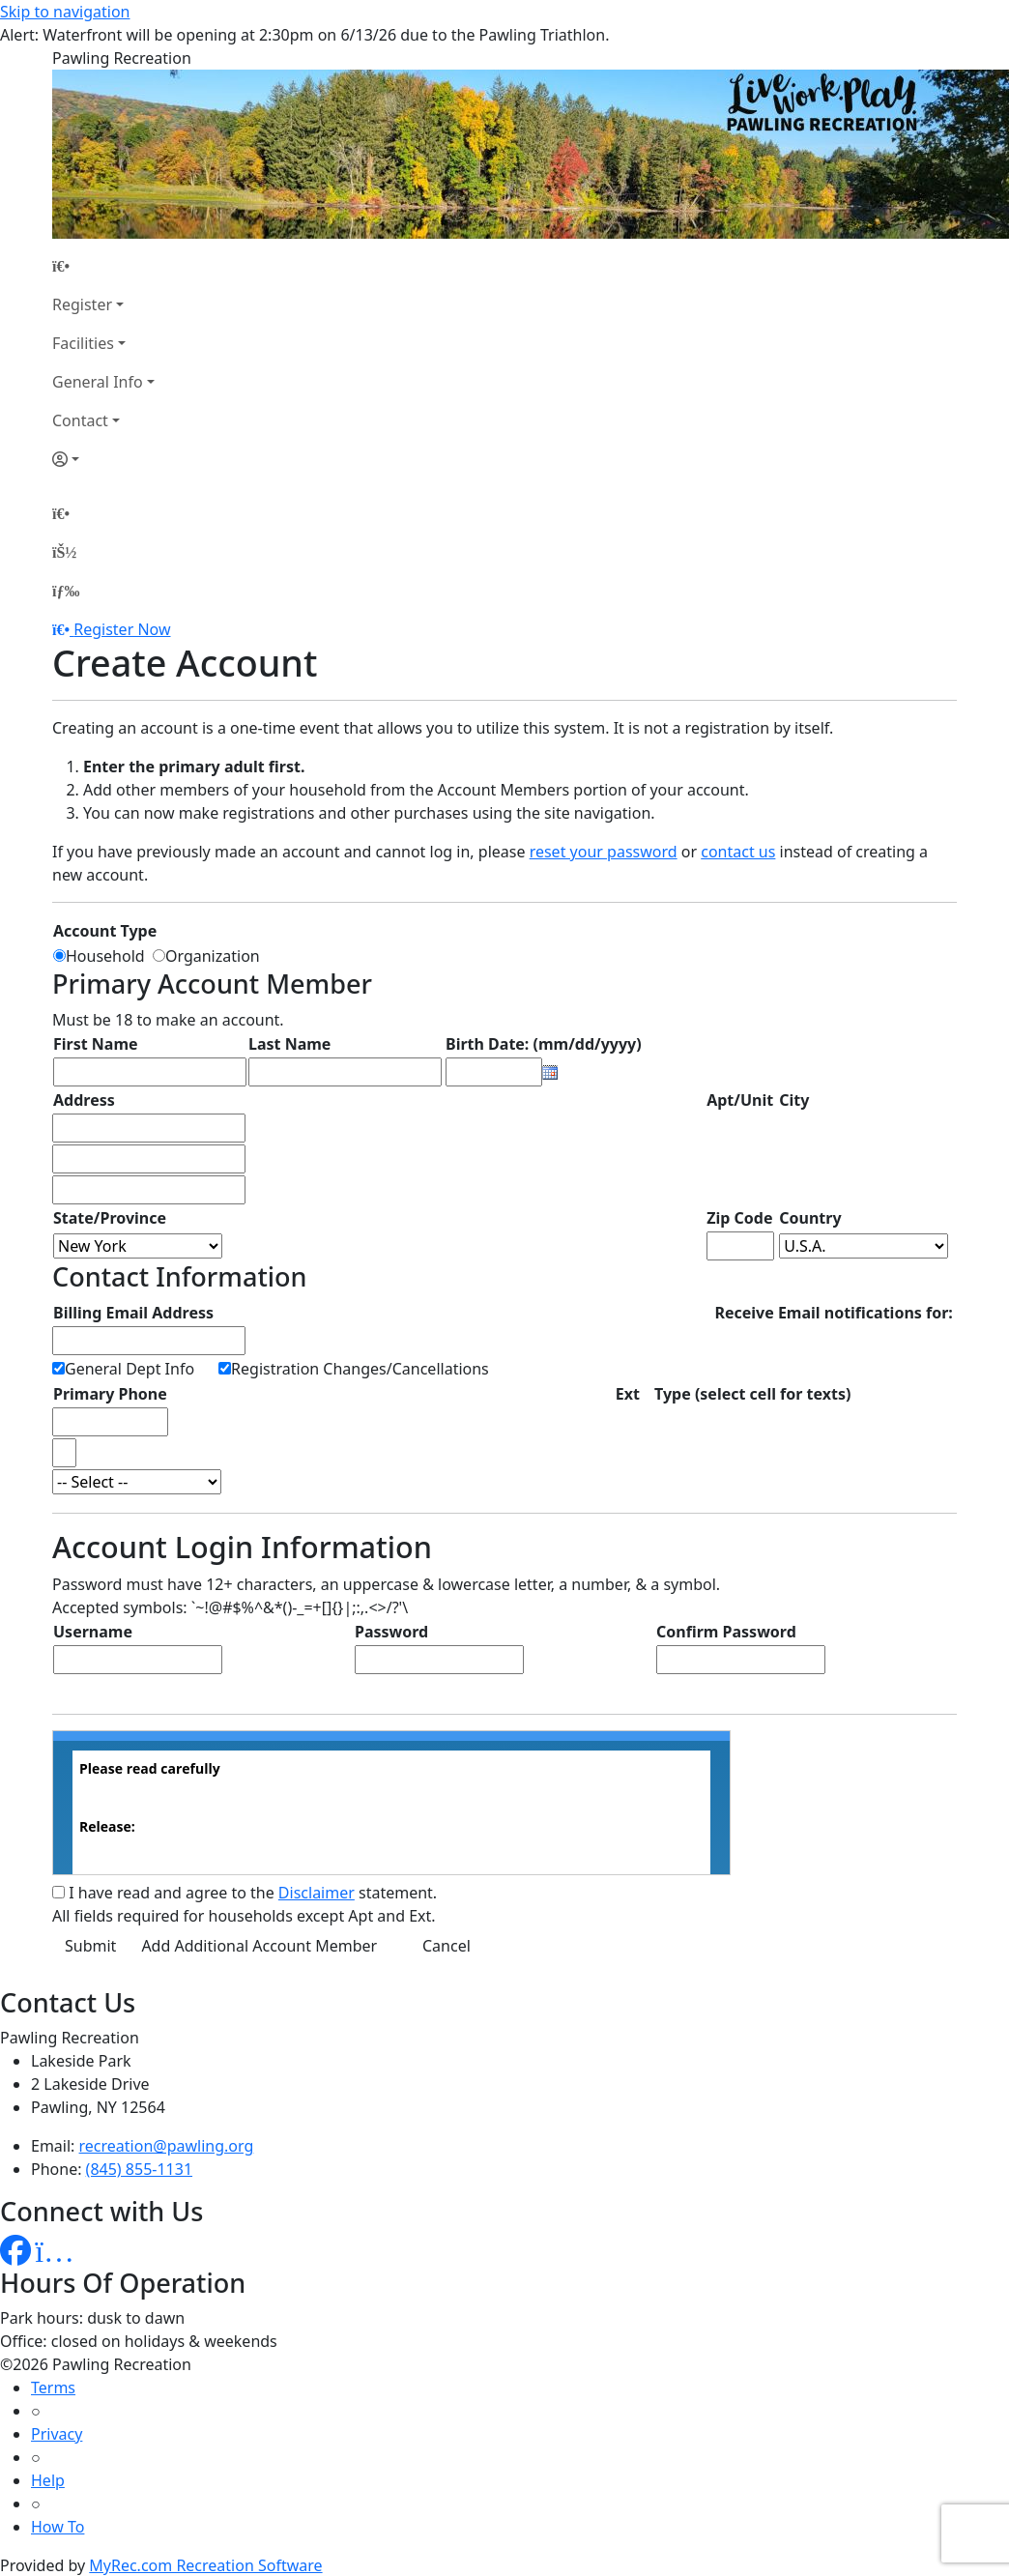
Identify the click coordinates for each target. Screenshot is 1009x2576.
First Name (95, 1044)
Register (82, 304)
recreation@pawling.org (166, 2145)
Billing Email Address (133, 1312)
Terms (53, 2387)
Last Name (289, 1044)
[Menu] (65, 590)
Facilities (83, 343)
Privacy (56, 2434)
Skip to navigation (65, 11)
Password (391, 1631)
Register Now (121, 629)
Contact (80, 420)
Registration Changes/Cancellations (360, 1368)
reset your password (603, 851)
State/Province (109, 1218)
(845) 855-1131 (139, 2169)
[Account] (103, 459)
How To (57, 2526)
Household (109, 956)
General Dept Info (129, 1368)
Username (92, 1631)
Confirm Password (726, 1631)
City (794, 1100)
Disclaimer (316, 1892)
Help (48, 2480)
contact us (738, 851)
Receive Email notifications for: (833, 1312)
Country (810, 1218)
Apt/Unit (739, 1100)
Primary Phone (110, 1393)
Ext (628, 1393)
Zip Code (739, 1218)
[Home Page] (103, 265)
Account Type (105, 930)
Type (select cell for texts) (752, 1393)
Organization (212, 956)
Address (84, 1100)
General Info (97, 381)
